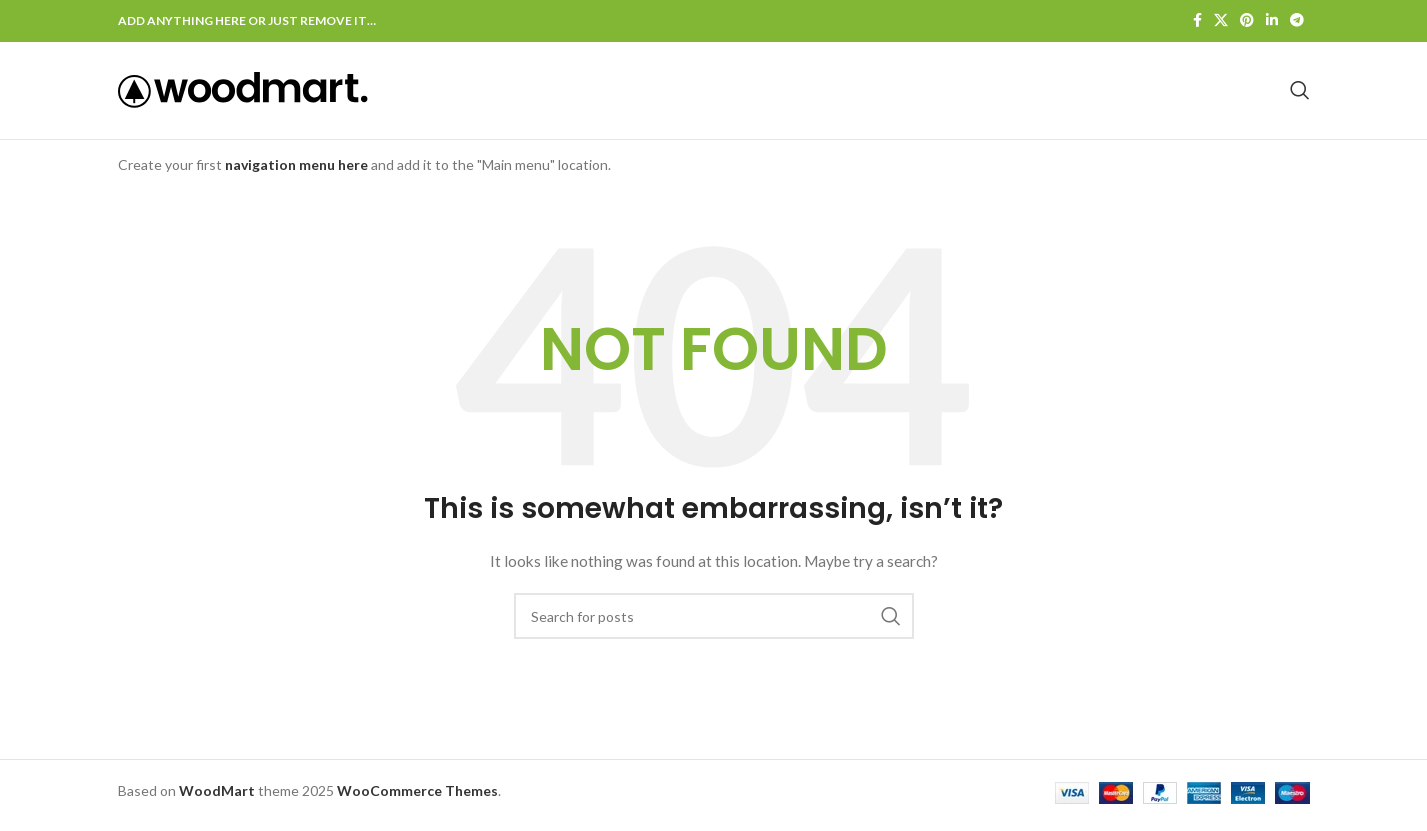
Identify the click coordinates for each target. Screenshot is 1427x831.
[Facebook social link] (1197, 21)
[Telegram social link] (1297, 21)
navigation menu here (296, 171)
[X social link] (1221, 21)
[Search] (1300, 94)
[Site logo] (243, 92)
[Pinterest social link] (1247, 21)
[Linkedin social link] (1272, 21)
